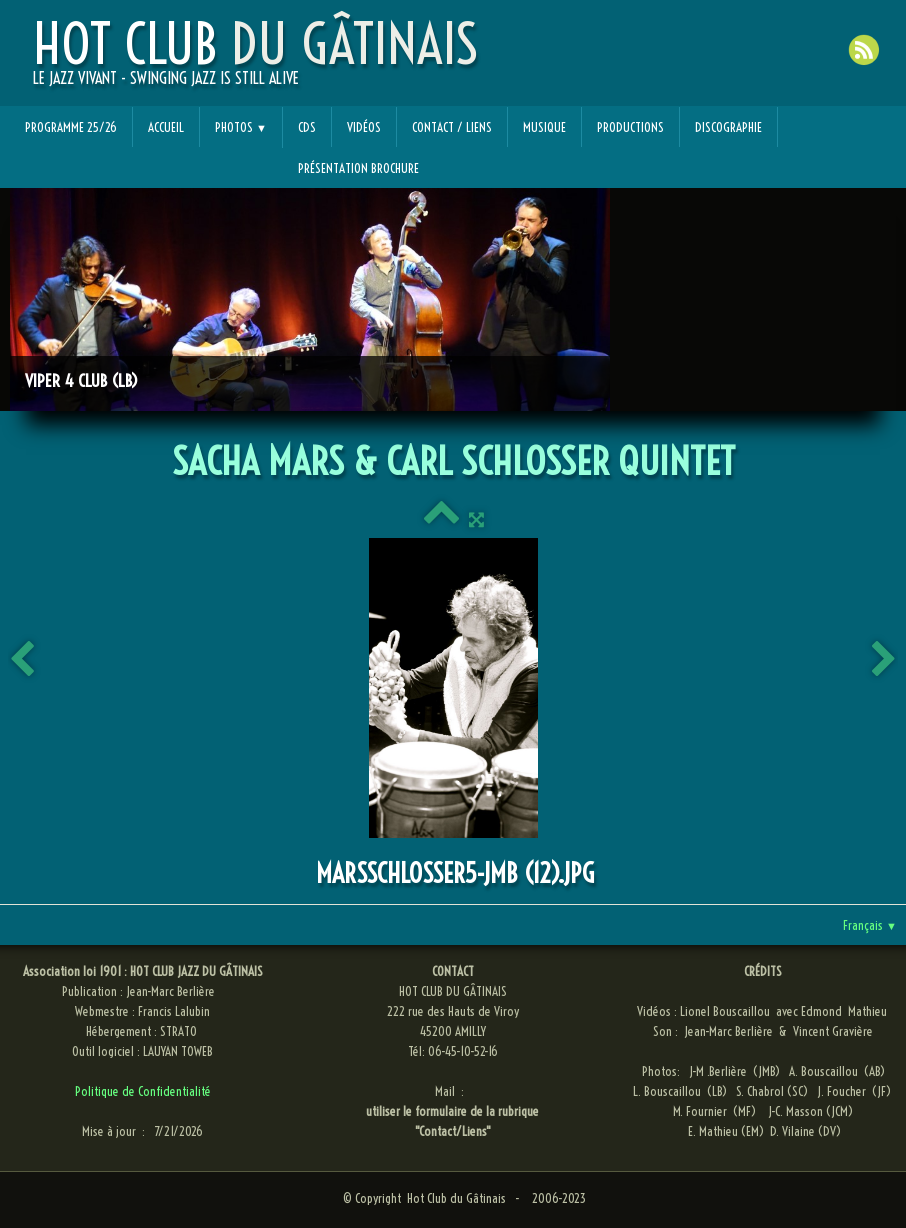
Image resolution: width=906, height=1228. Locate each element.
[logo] (255, 61)
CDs (307, 127)
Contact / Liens (452, 127)
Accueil (166, 127)
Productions (630, 127)
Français (870, 925)
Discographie (728, 127)
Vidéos (364, 127)
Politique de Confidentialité (143, 1091)
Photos (241, 127)
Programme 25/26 (71, 127)
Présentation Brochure (358, 168)
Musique (544, 127)
